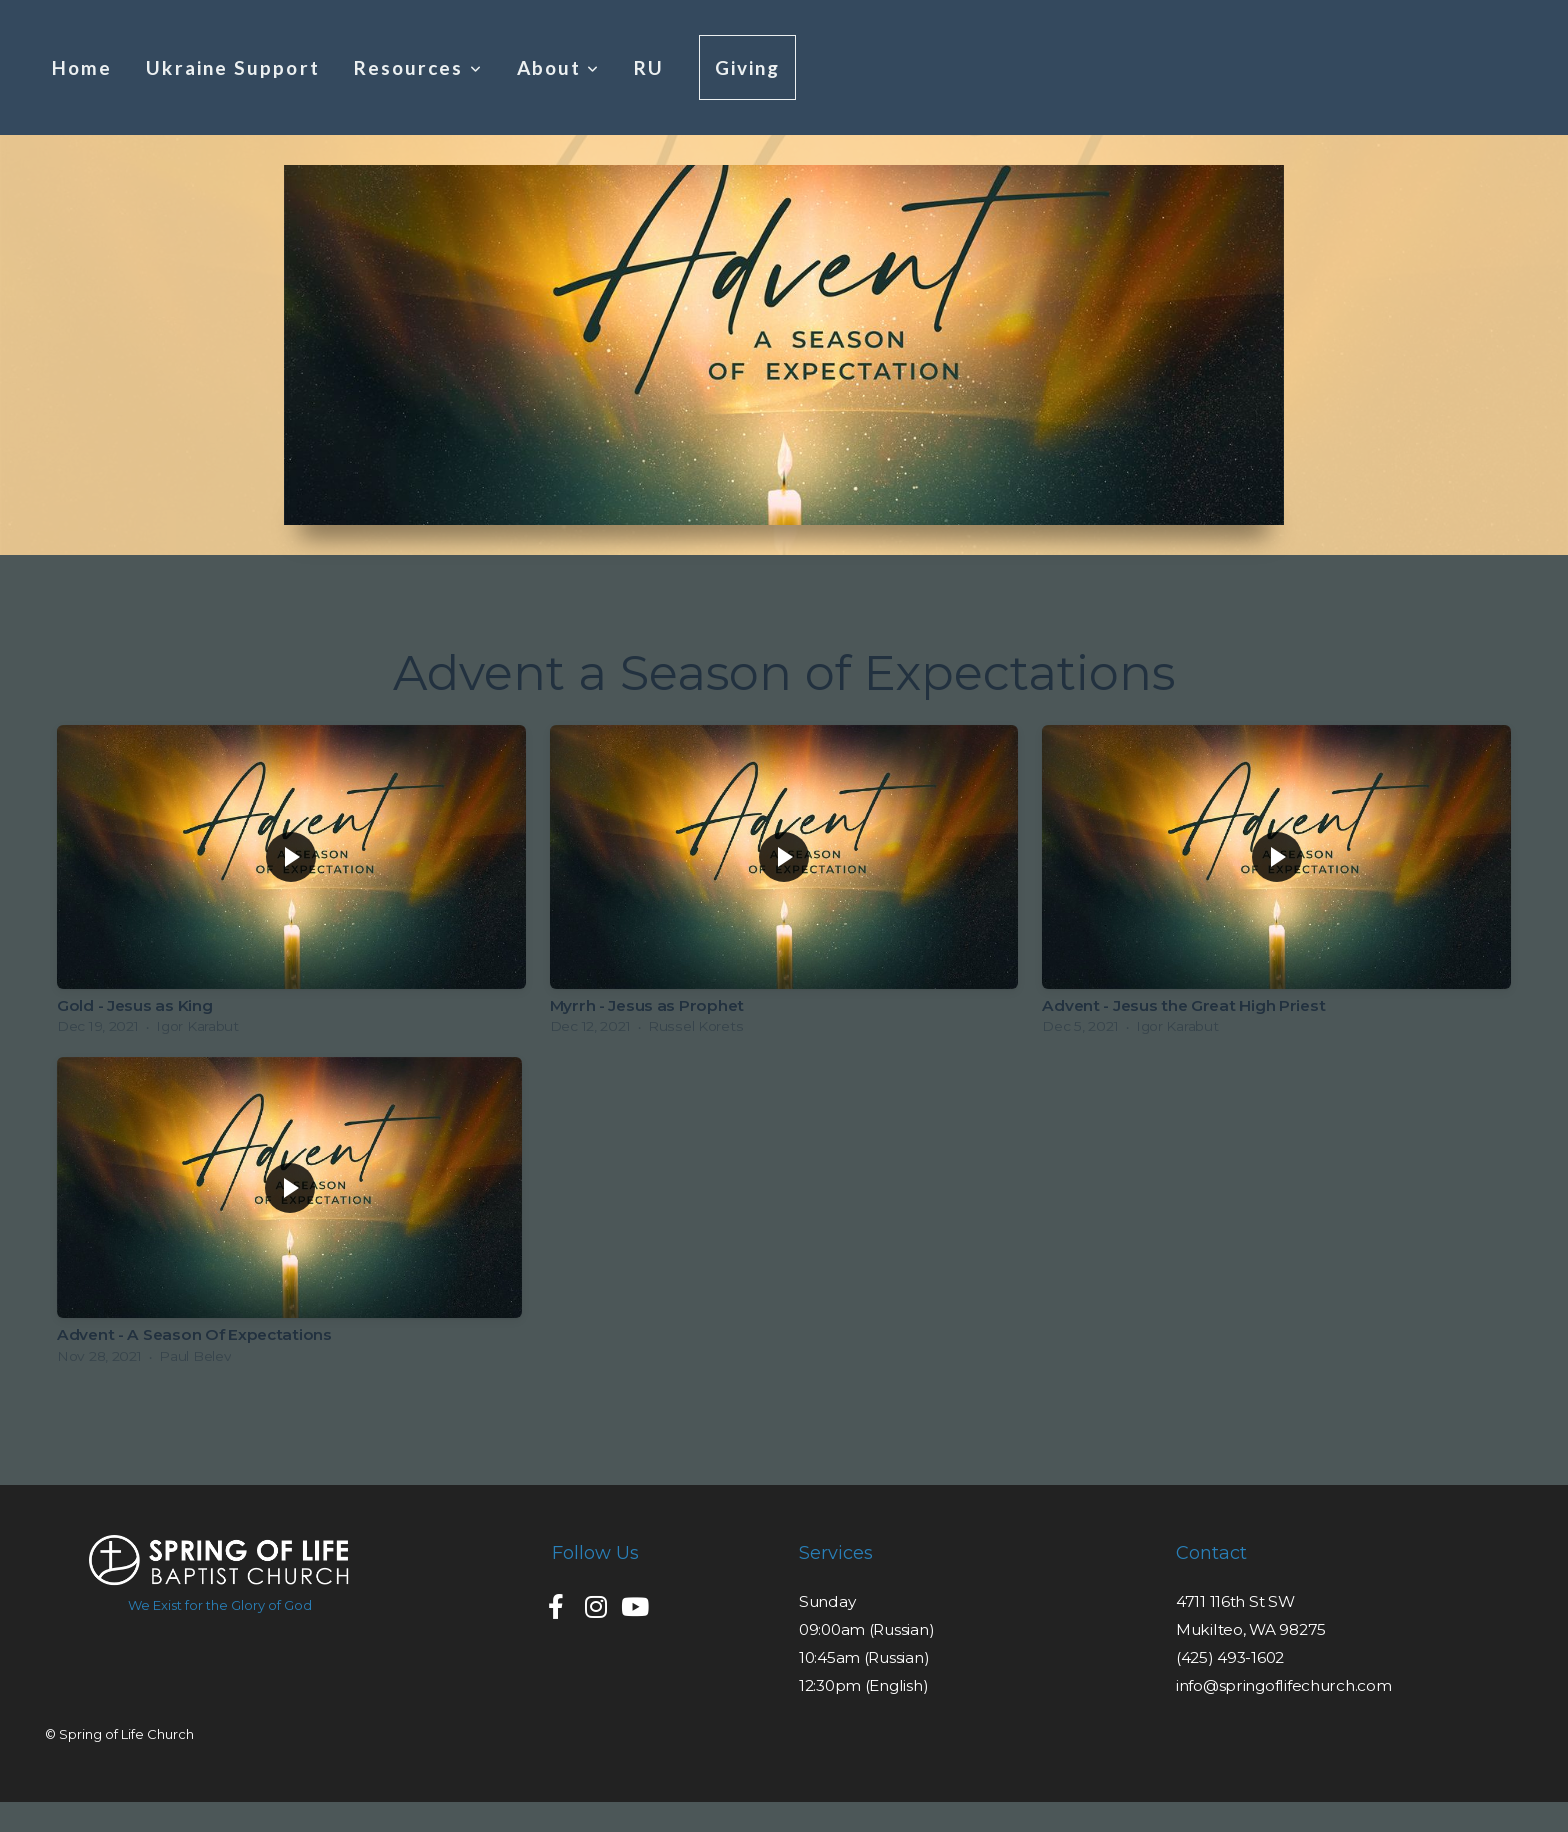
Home (82, 67)
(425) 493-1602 (1230, 1657)
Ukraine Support (232, 67)
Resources (418, 67)
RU (649, 67)
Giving (748, 67)
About (559, 67)
